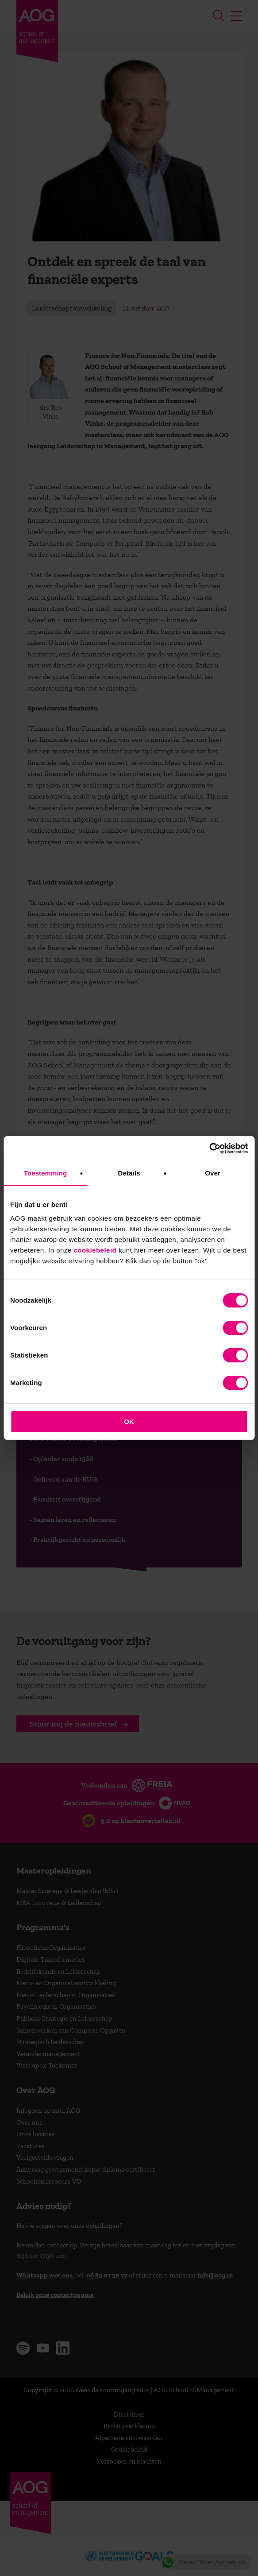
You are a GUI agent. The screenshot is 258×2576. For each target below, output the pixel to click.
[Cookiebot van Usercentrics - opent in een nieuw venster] (209, 1148)
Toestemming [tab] (45, 1173)
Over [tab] (212, 1173)
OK (129, 1421)
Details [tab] (129, 1173)
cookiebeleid (94, 1250)
